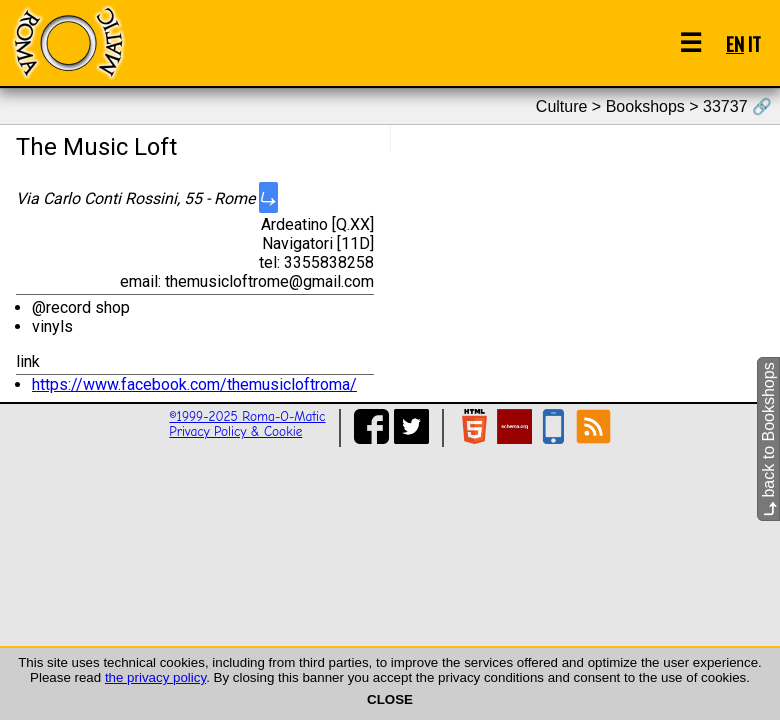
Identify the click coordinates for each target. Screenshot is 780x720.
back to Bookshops (768, 439)
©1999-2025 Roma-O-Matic (247, 416)
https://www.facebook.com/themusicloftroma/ (194, 384)
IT (754, 43)
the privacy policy (155, 677)
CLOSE (390, 699)
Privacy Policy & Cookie (235, 431)
